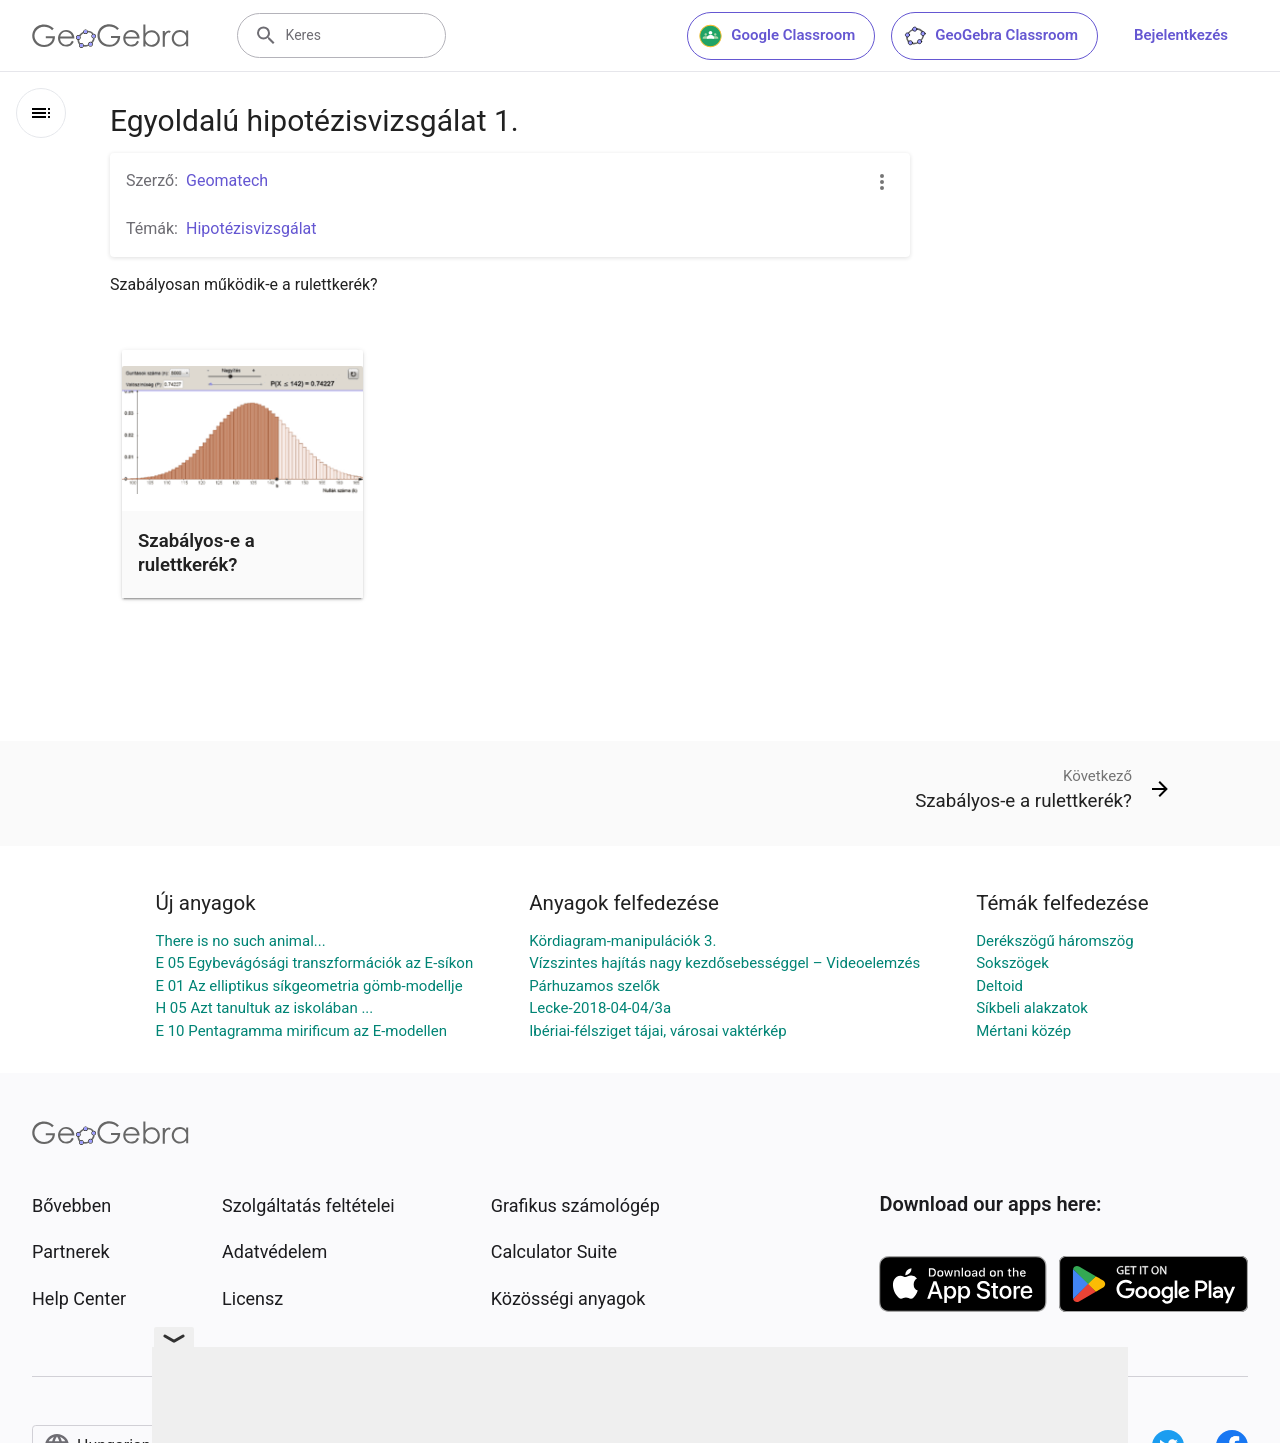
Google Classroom (777, 36)
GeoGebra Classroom (990, 36)
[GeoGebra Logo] (110, 36)
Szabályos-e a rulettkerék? (196, 553)
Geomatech (227, 180)
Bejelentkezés (1181, 35)
